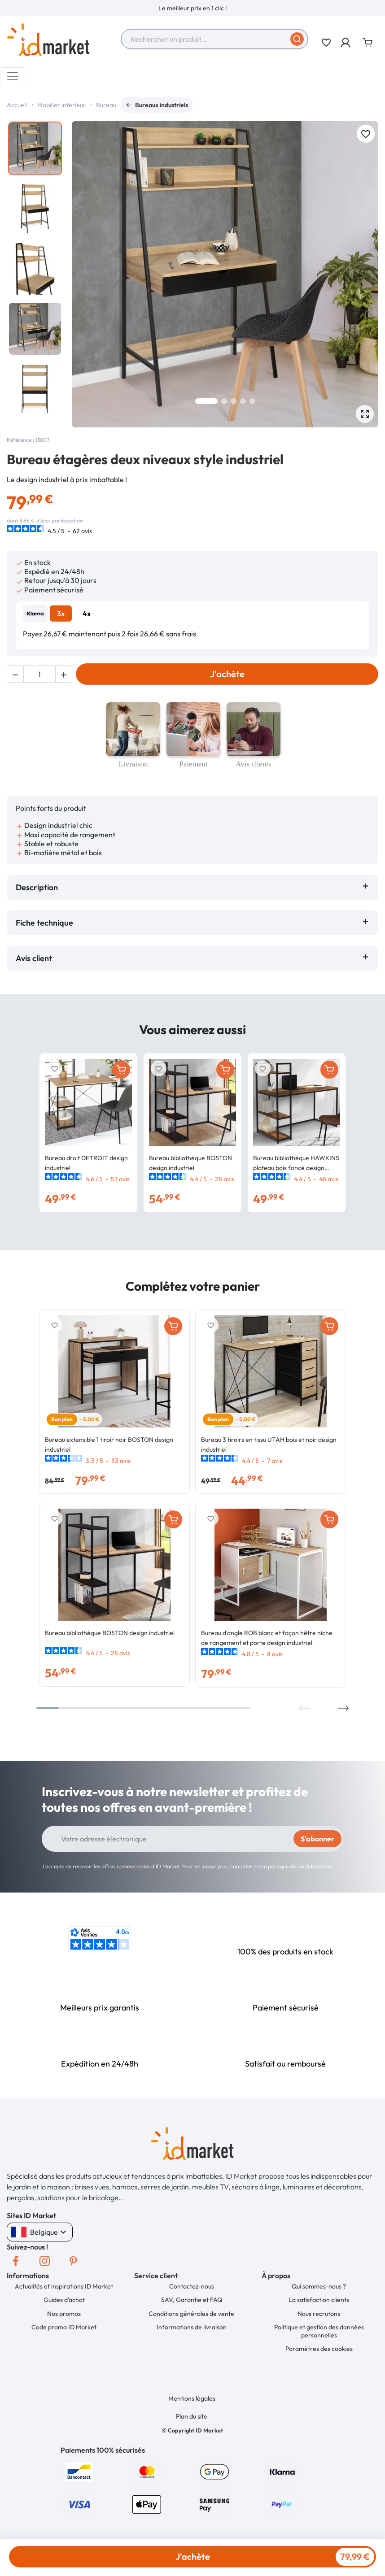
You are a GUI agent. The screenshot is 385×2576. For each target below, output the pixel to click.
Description (37, 887)
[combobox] (214, 39)
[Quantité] (39, 674)
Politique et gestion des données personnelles (319, 2331)
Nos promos (64, 2314)
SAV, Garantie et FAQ (191, 2300)
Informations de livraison (192, 2327)
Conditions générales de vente (191, 2314)
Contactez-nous (191, 2286)
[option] (192, 8)
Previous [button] (305, 1708)
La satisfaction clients (319, 2300)
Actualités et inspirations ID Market (64, 2286)
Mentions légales (191, 2398)
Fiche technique (44, 923)
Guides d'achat (64, 2300)
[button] (346, 42)
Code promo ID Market (63, 2327)
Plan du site (191, 2416)
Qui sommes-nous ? (319, 2286)
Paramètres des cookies (319, 2349)
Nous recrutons (319, 2314)
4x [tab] (87, 613)
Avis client (36, 958)
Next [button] (343, 1708)
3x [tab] (61, 613)
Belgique (40, 2232)
